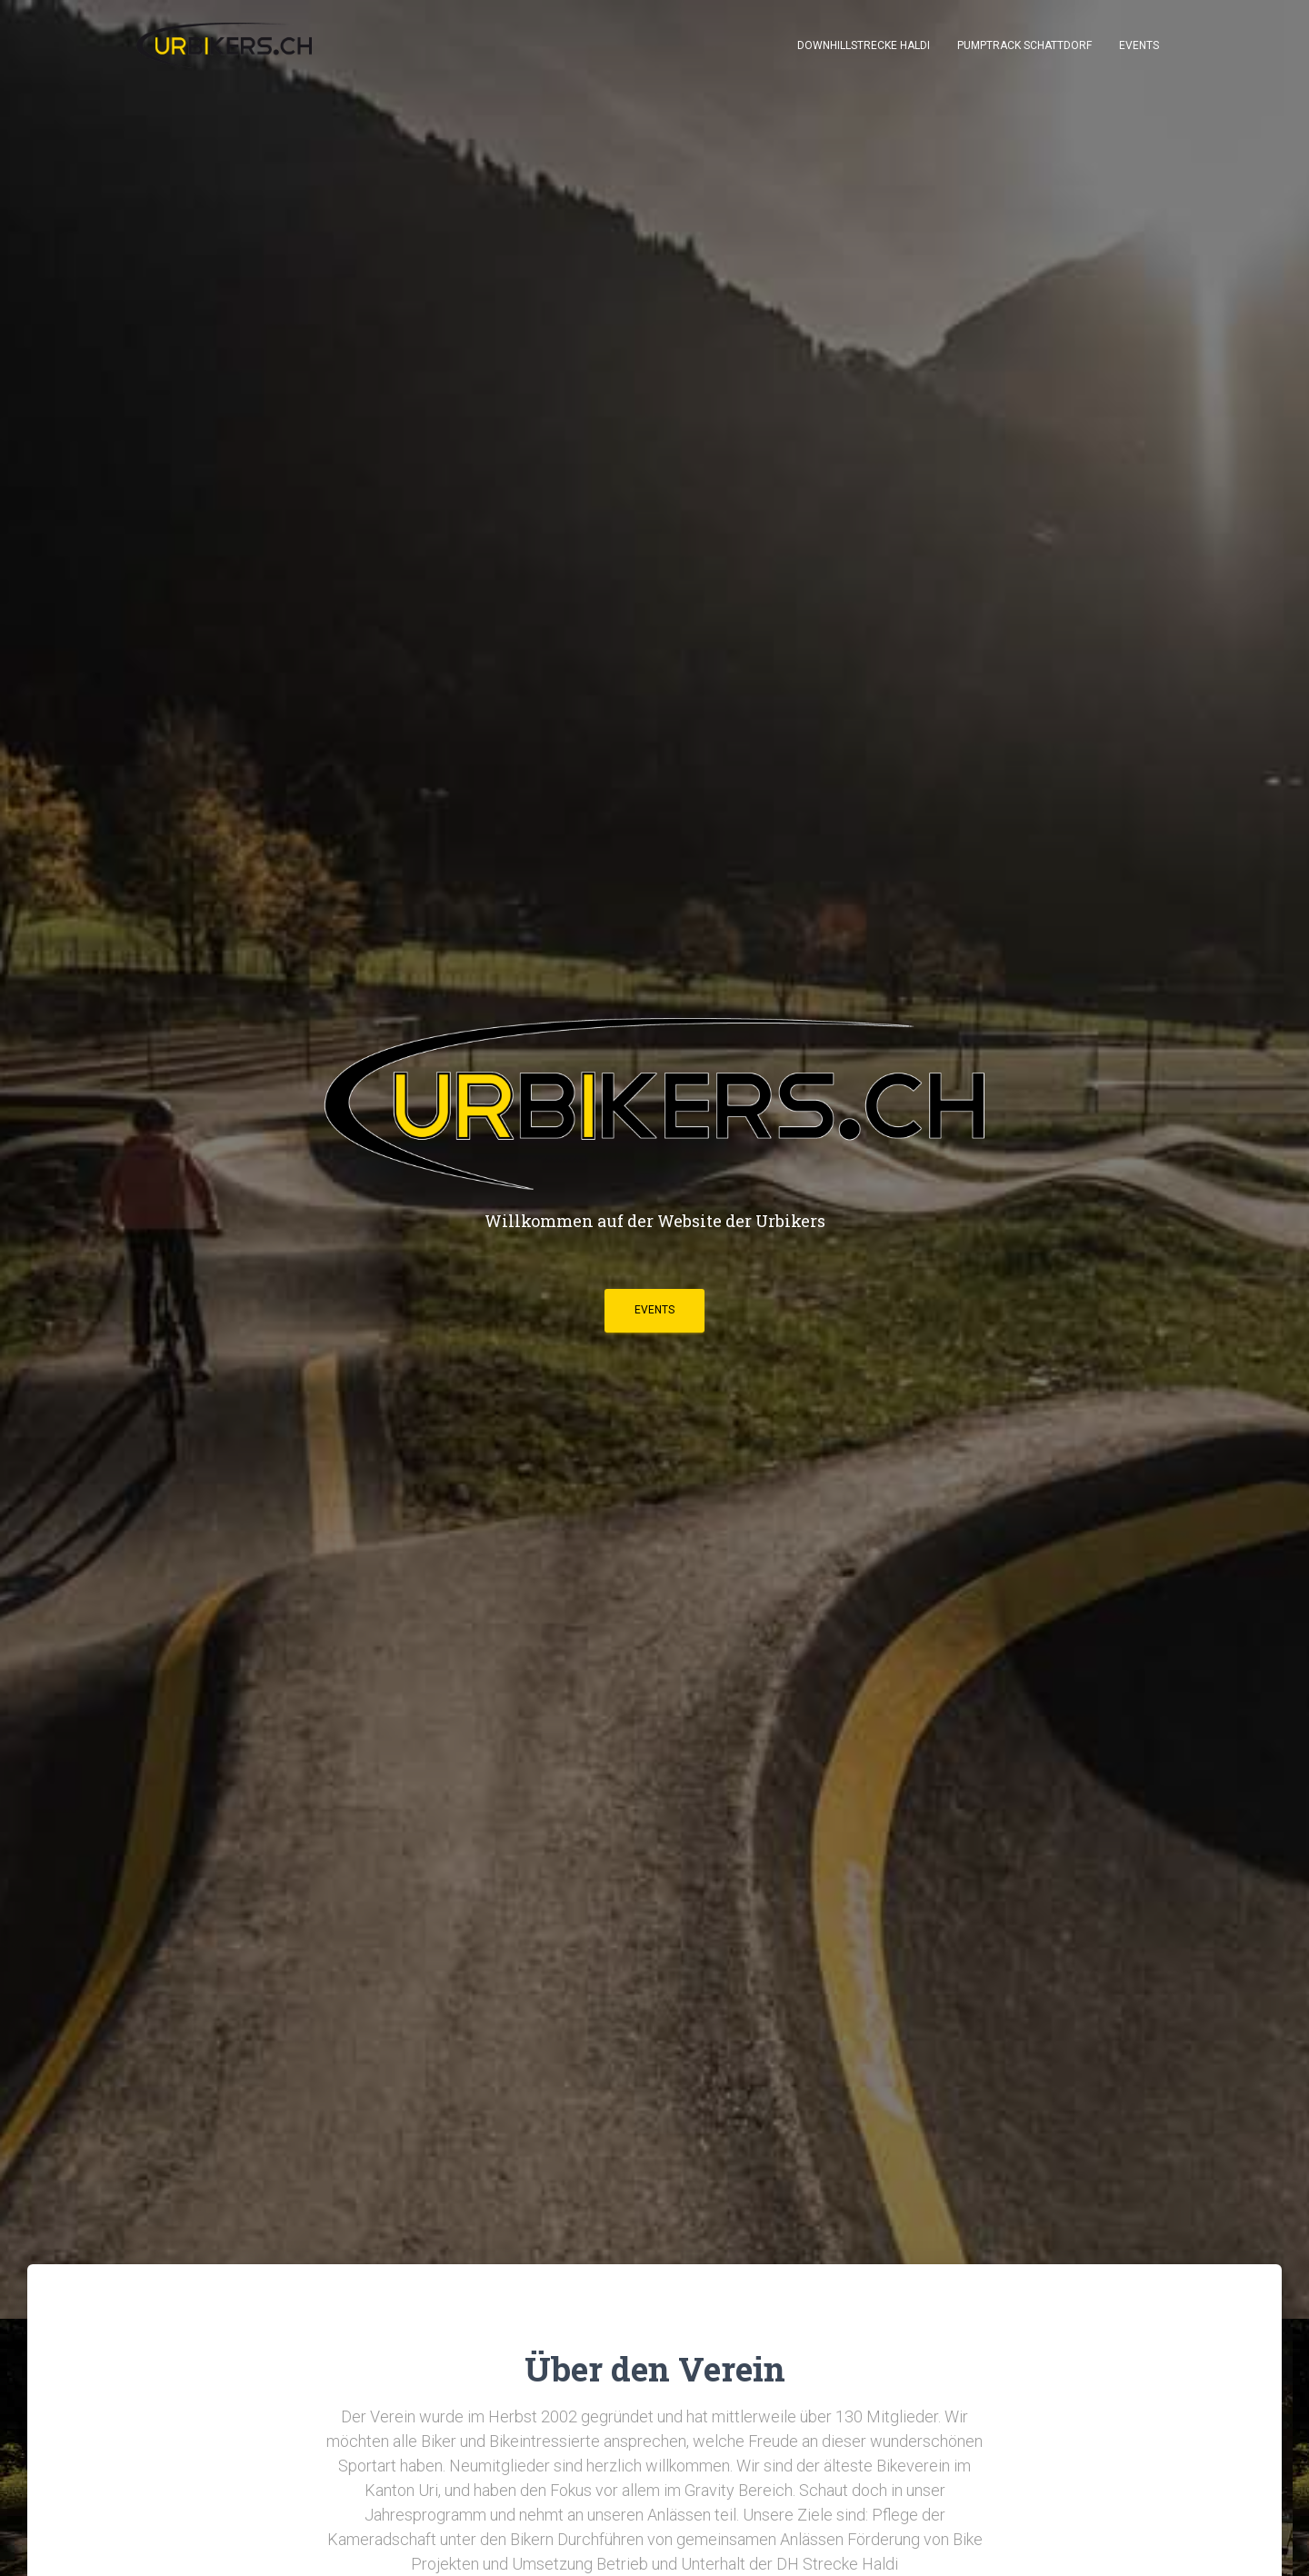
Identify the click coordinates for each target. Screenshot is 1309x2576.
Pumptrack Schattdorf (1024, 45)
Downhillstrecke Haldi (863, 45)
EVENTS (654, 1309)
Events (1139, 45)
